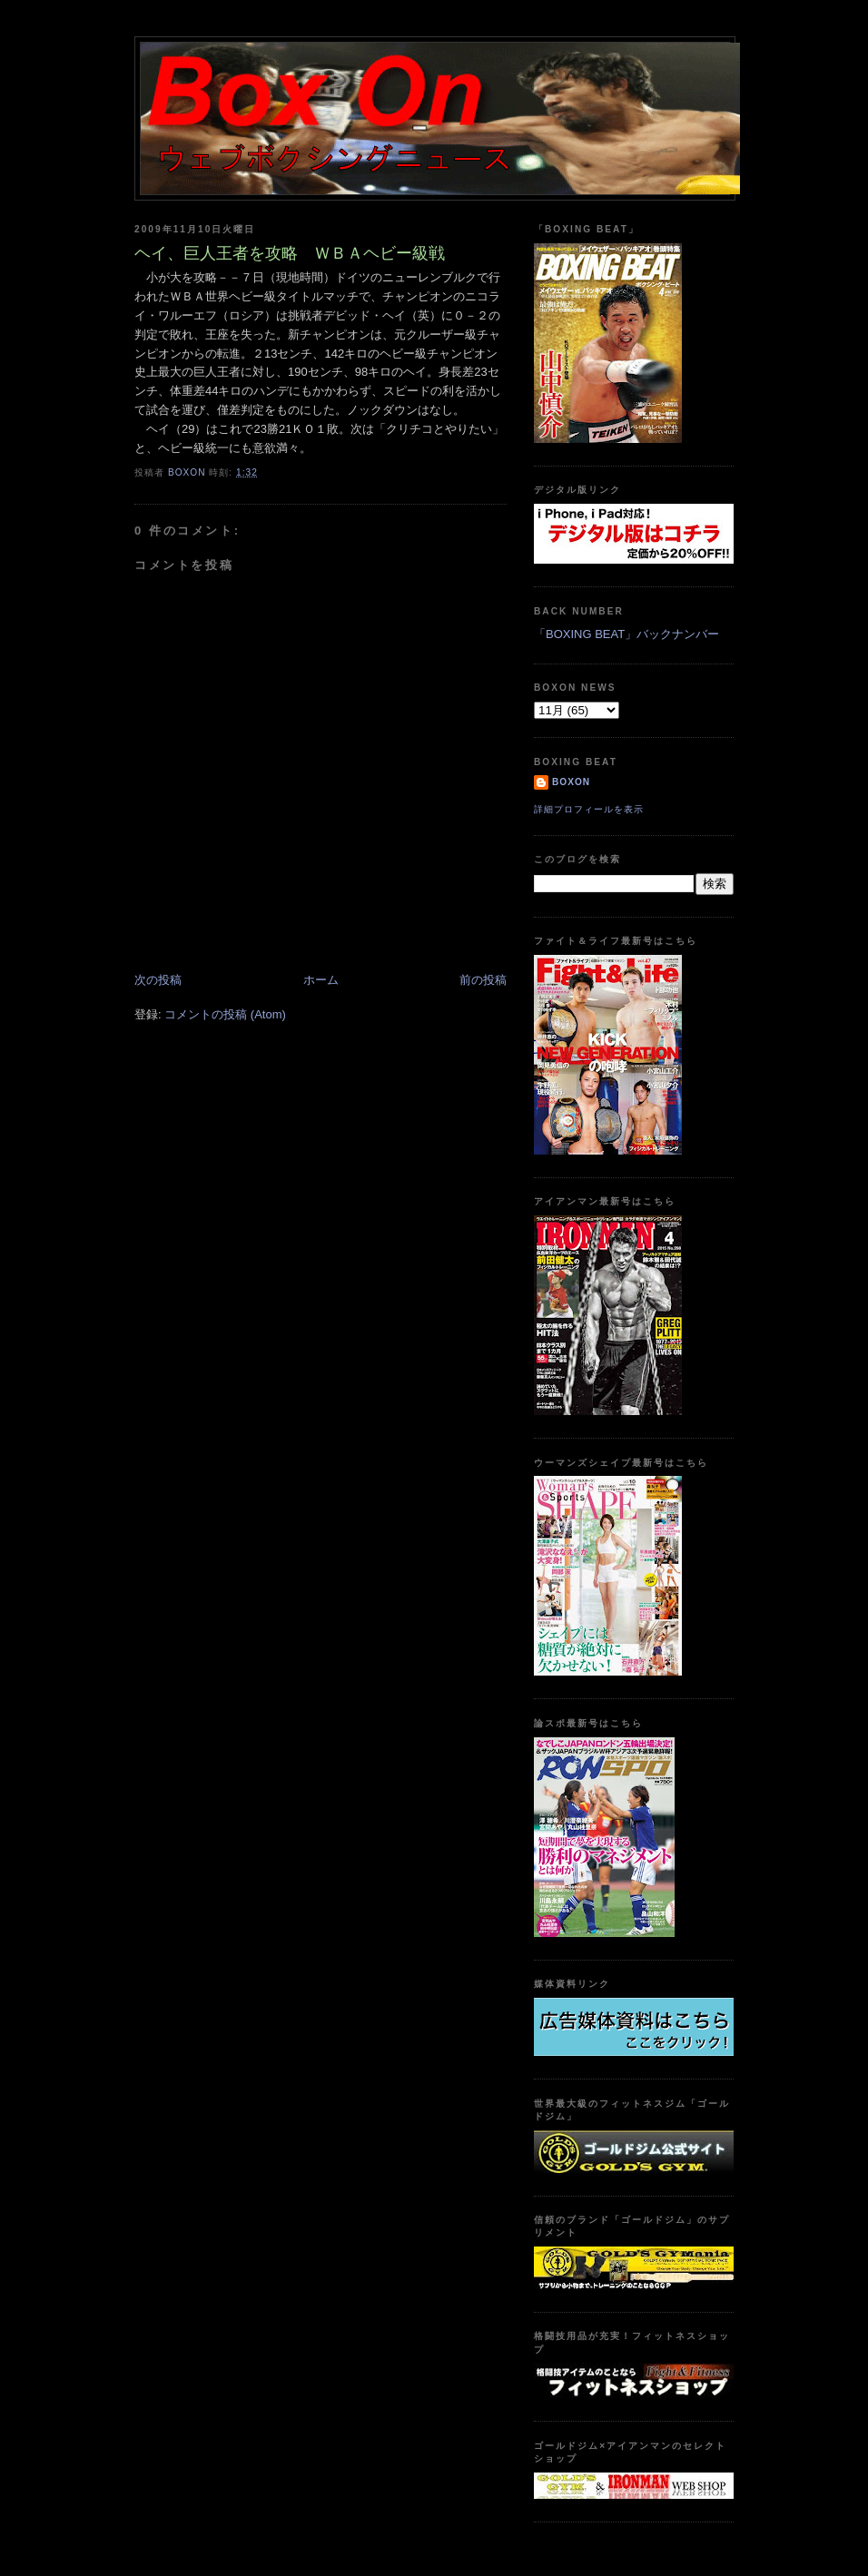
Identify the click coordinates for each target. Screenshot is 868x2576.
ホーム (321, 980)
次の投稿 (158, 980)
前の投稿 (483, 980)
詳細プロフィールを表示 (589, 809)
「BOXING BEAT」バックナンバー (626, 634)
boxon (571, 782)
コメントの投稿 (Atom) (225, 1014)
